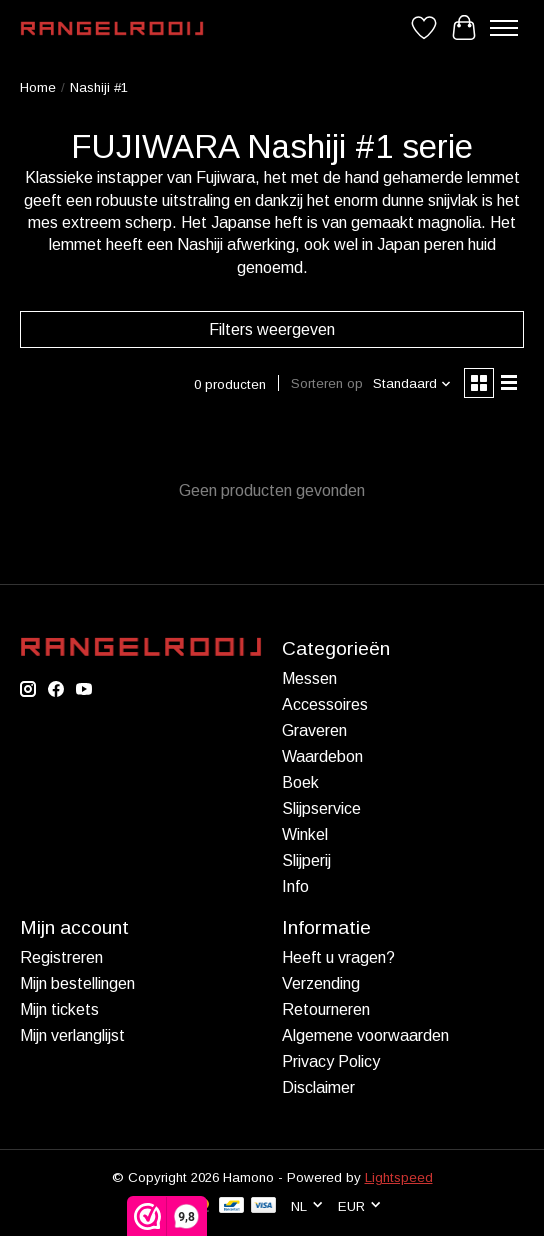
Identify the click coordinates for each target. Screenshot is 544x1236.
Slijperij (306, 860)
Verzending (321, 983)
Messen (309, 678)
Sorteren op (327, 383)
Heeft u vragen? (338, 957)
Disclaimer (318, 1087)
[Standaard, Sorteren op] (412, 383)
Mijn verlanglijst (72, 1035)
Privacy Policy (331, 1061)
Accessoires (325, 704)
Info (295, 886)
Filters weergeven (272, 329)
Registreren (61, 957)
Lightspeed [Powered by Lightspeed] (399, 1177)
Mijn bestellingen (77, 983)
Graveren (314, 730)
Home (38, 87)
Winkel (305, 834)
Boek (300, 782)
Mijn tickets (59, 1009)
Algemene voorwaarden (365, 1035)
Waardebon (322, 756)
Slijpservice (321, 808)
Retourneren (326, 1009)
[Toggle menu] (504, 28)
